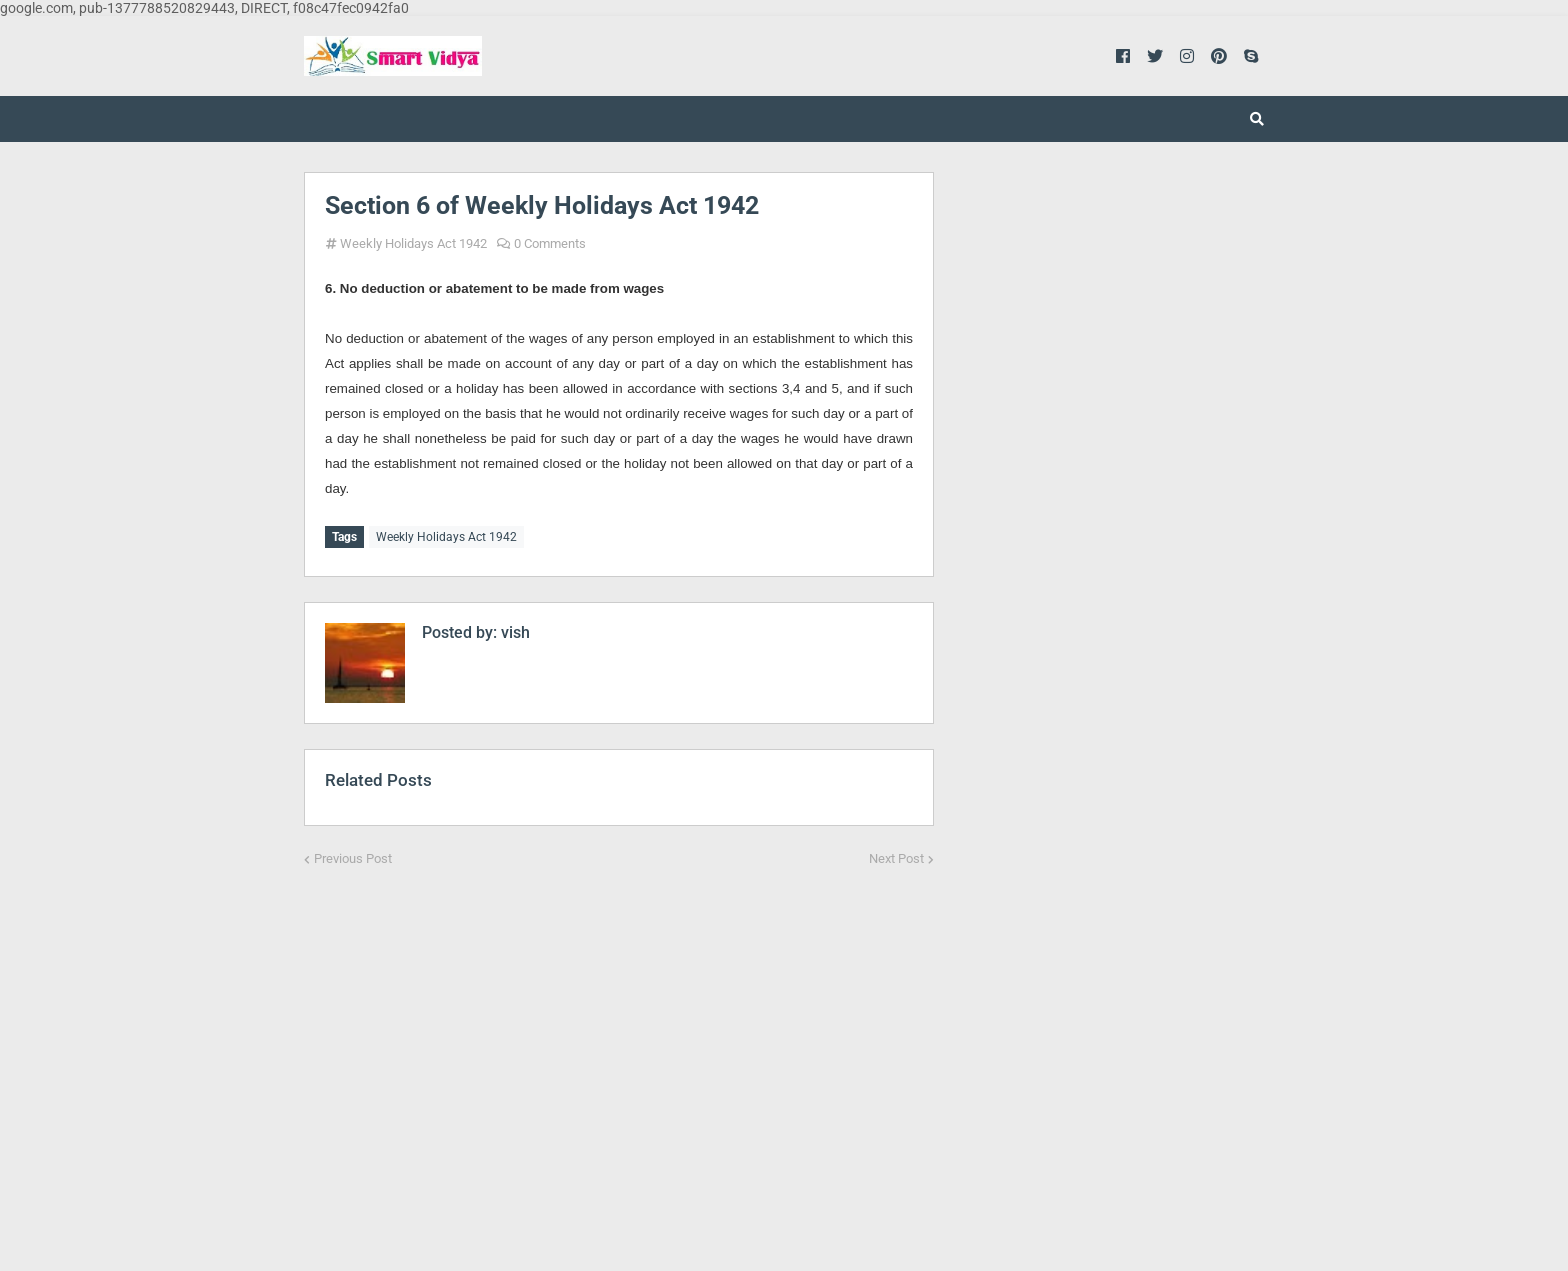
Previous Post (353, 855)
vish (513, 629)
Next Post (896, 855)
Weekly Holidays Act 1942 (413, 243)
